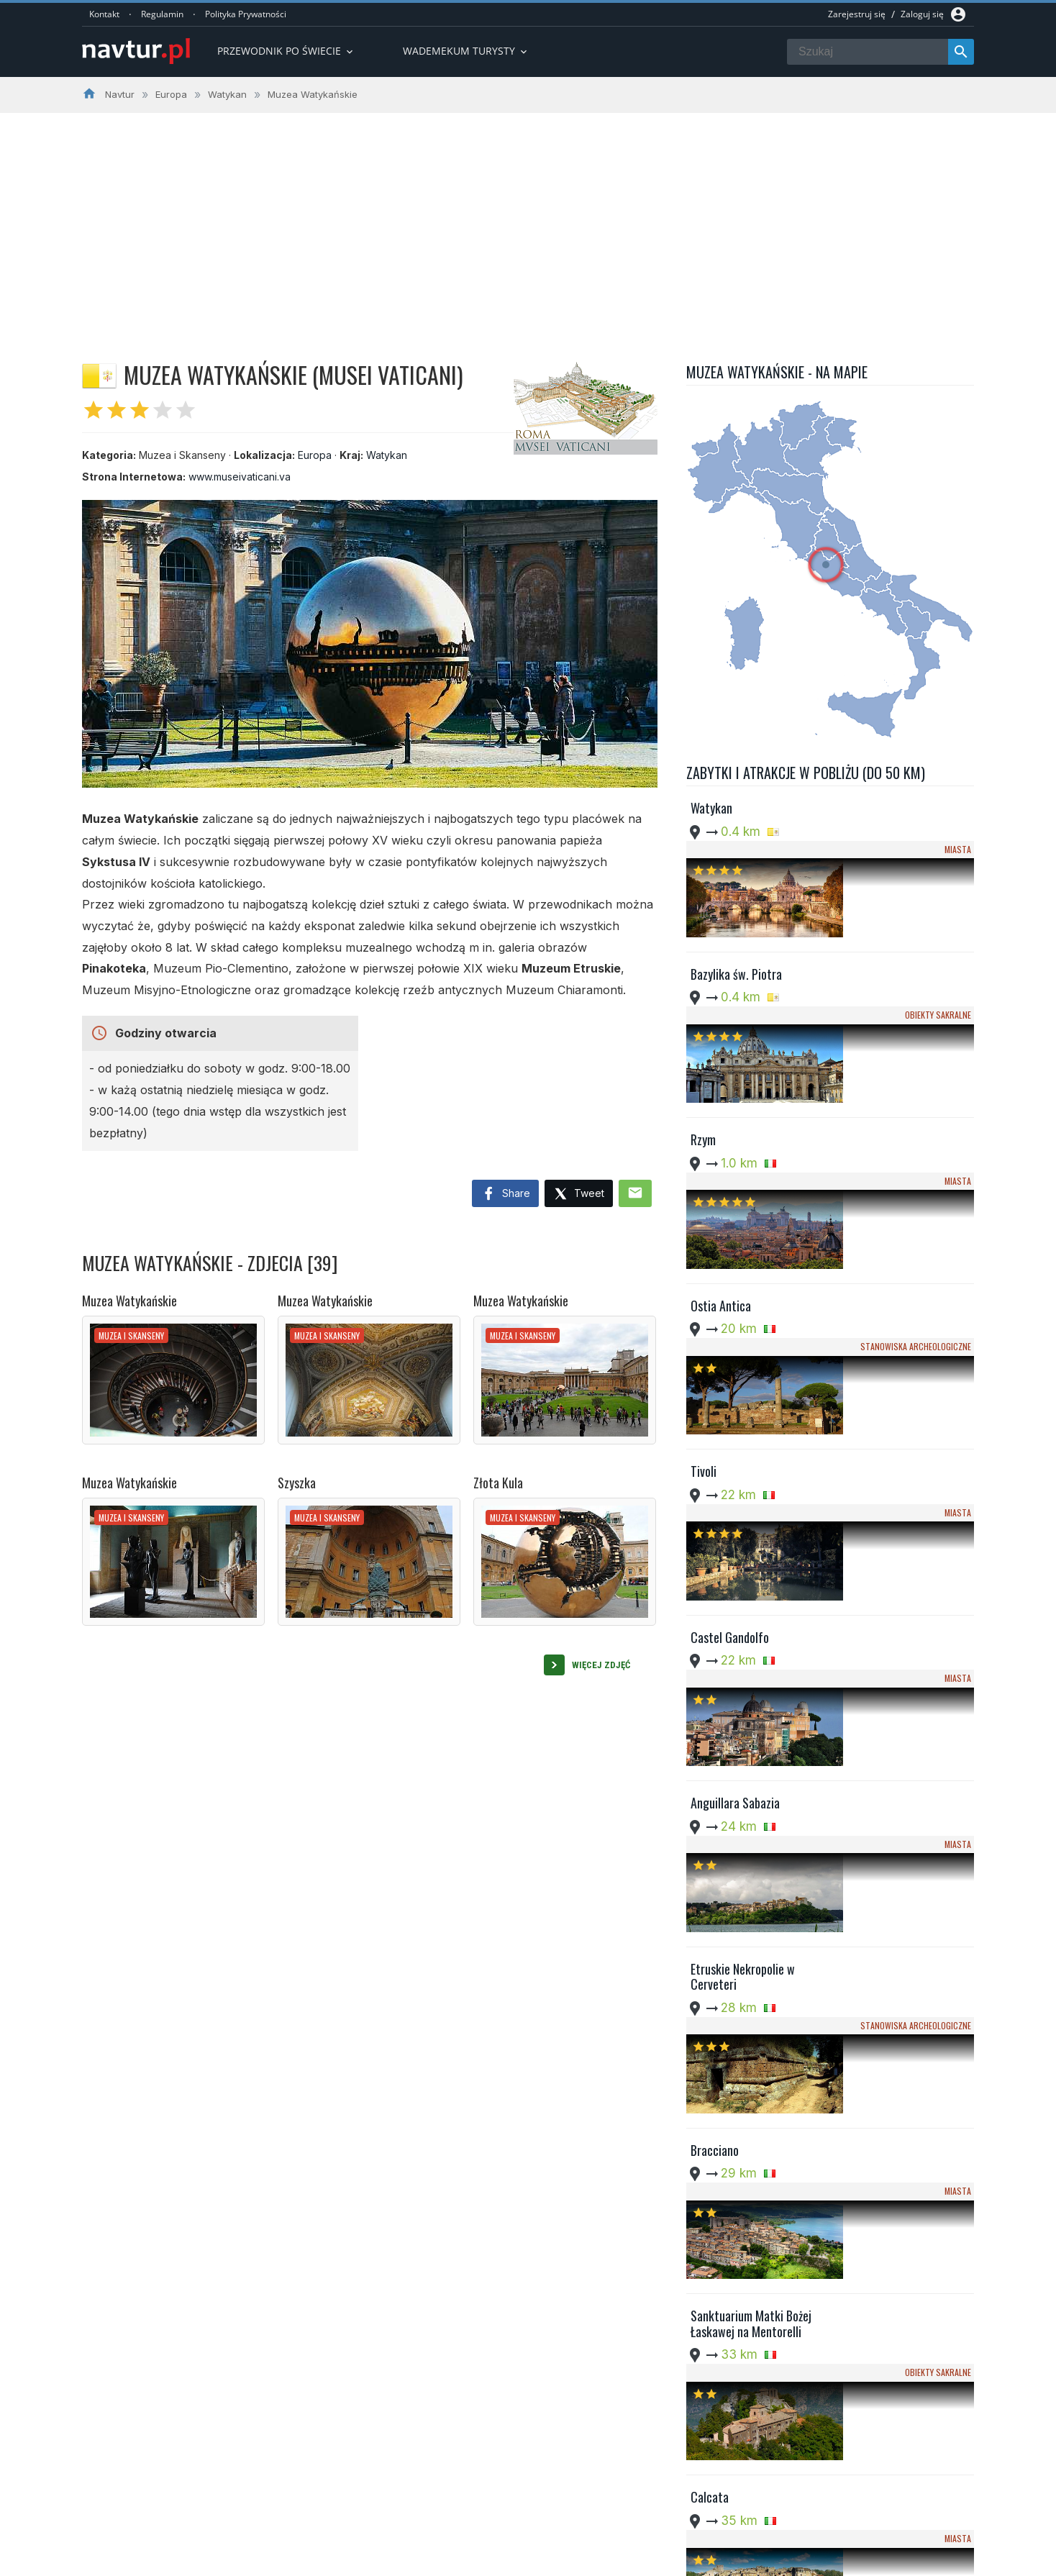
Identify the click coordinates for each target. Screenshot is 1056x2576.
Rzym (703, 1046)
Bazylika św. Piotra (736, 927)
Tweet (578, 1194)
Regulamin (162, 14)
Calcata (710, 2000)
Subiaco (710, 2239)
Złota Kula (498, 1482)
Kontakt (104, 14)
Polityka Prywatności (245, 14)
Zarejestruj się (857, 14)
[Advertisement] (528, 221)
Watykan (386, 455)
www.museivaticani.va (239, 476)
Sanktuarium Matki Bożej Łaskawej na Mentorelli (751, 1889)
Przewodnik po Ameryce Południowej (494, 2488)
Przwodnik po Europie (460, 2470)
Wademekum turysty (466, 51)
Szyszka (297, 1482)
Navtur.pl (203, 2560)
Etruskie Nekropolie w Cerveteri (743, 1651)
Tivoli (703, 1284)
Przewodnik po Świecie (286, 51)
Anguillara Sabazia (735, 1523)
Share (505, 1194)
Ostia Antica (721, 1165)
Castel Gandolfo (730, 1404)
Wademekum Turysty (458, 2506)
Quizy (423, 2523)
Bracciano (715, 1761)
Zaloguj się (922, 14)
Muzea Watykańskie (129, 1300)
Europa (315, 455)
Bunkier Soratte (729, 2120)
